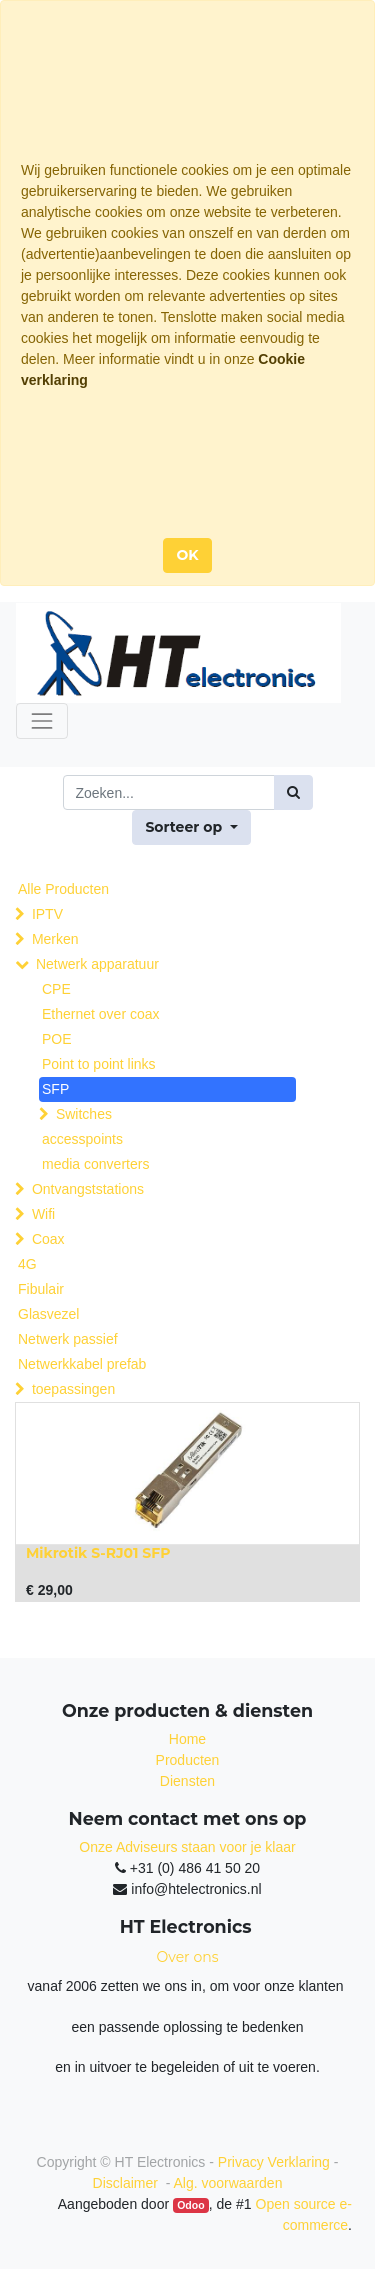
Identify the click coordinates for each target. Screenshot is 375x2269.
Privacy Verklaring (274, 2162)
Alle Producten (63, 889)
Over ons (188, 1957)
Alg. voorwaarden (227, 2183)
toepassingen (73, 1389)
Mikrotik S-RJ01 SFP (98, 1553)
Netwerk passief (68, 1339)
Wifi (43, 1214)
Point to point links (99, 1064)
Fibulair (41, 1289)
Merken (55, 939)
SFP (55, 1089)
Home (187, 1739)
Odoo (190, 2205)
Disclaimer (127, 2183)
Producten (188, 1760)
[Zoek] (293, 792)
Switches (84, 1114)
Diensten (187, 1781)
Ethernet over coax (101, 1014)
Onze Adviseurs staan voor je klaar (187, 1847)
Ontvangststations (88, 1189)
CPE (56, 989)
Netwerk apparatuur (97, 964)
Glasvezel (48, 1314)
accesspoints (82, 1139)
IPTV (47, 914)
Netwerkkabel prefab (82, 1364)
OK (187, 555)
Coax (48, 1239)
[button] (191, 827)
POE (57, 1039)
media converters (95, 1164)
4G (27, 1264)
